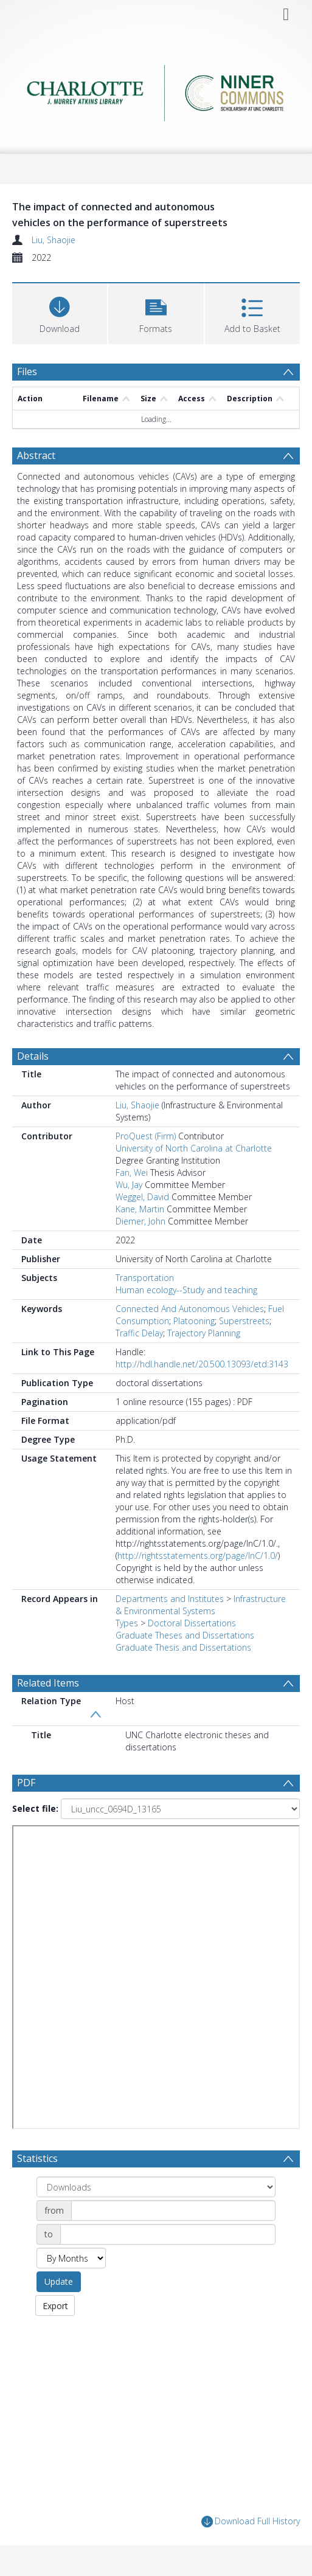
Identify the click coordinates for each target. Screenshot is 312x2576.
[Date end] (168, 2234)
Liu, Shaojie (53, 240)
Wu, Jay (129, 1184)
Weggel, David (142, 1197)
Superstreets (244, 1321)
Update (58, 2281)
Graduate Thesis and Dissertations (183, 1647)
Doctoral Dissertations (192, 1623)
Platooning (194, 1321)
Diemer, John (140, 1221)
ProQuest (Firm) (146, 1136)
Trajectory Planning (203, 1333)
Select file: (35, 1808)
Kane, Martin (140, 1209)
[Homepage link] (156, 89)
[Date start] (173, 2210)
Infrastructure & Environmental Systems (201, 1605)
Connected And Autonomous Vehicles (190, 1308)
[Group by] (156, 2187)
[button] (155, 312)
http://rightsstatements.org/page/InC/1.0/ (197, 1555)
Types (127, 1623)
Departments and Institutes (170, 1598)
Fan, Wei (132, 1172)
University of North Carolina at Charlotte (194, 1148)
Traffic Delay (139, 1333)
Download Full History (250, 2521)
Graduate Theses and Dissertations (185, 1635)
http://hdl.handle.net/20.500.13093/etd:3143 (202, 1364)
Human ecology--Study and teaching (186, 1290)
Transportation (145, 1277)
